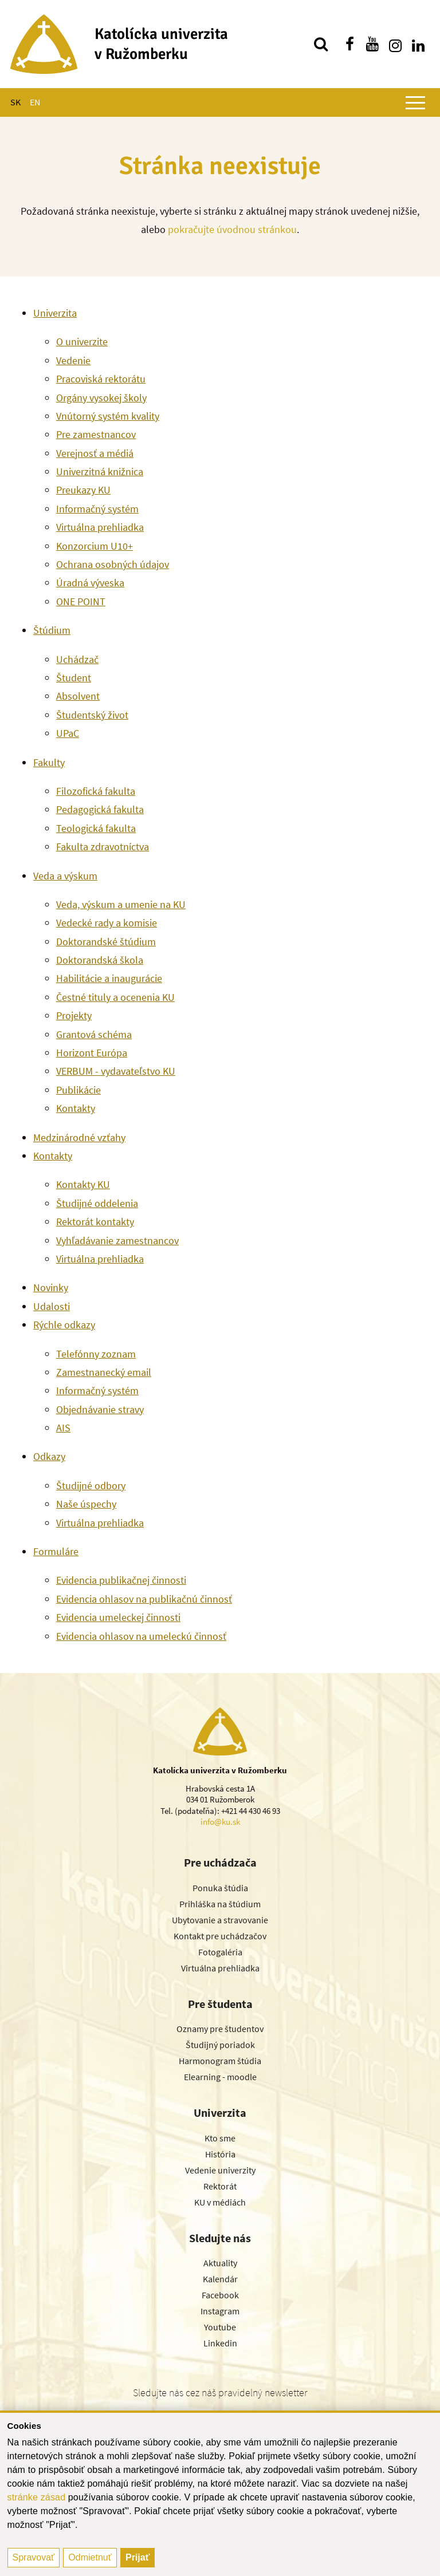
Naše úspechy (86, 1503)
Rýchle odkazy (64, 1324)
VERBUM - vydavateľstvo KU (115, 1071)
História (220, 2154)
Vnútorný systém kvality (107, 416)
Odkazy (49, 1456)
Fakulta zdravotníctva (102, 846)
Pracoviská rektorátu (101, 378)
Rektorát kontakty (95, 1221)
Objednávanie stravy (100, 1409)
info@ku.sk (220, 1821)
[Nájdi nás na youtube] (372, 44)
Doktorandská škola (99, 960)
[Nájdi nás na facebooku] (349, 44)
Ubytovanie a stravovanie (220, 1920)
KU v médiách (220, 2202)
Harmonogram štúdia (220, 2060)
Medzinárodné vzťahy (79, 1137)
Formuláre (55, 1551)
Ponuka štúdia (220, 1887)
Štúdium (51, 630)
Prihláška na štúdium (220, 1904)
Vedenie (73, 360)
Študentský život (92, 714)
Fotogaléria (220, 1952)
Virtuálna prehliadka (100, 527)
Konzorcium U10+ (94, 546)
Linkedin (220, 2343)
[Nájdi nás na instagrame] (395, 44)
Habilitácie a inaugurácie (109, 978)
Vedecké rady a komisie (106, 922)
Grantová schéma (94, 1034)
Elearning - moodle (220, 2076)
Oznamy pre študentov (220, 2028)
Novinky (50, 1287)
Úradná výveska (90, 582)
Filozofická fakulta (95, 791)
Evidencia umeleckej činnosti (118, 1617)
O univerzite (82, 341)
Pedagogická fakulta (100, 809)
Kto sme (220, 2138)
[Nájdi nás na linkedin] (418, 44)
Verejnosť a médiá (94, 453)
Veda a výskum (65, 875)
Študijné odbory (90, 1485)
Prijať (137, 2557)
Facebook (220, 2295)
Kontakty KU (83, 1184)
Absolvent (78, 696)
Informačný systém (97, 508)
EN (35, 102)
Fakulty (49, 762)
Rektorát (220, 2186)
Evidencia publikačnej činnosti (121, 1580)
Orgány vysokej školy (101, 397)
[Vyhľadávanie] (320, 44)
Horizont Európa (91, 1052)
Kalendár (220, 2279)
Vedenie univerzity (220, 2170)
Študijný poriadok (220, 2044)
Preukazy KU (83, 489)
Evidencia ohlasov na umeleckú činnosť (141, 1636)
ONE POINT (80, 601)
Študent (73, 677)
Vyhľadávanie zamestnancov (117, 1240)
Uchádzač (77, 659)
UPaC (67, 733)
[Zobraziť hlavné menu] (415, 102)
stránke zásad (36, 2497)
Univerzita (55, 312)
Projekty (74, 1015)
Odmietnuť (89, 2557)
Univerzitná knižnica (99, 471)
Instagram (220, 2311)
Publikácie (78, 1089)
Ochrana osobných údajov (112, 564)
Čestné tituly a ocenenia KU (115, 997)
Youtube (220, 2327)
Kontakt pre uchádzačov (220, 1936)
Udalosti (51, 1306)
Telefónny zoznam (96, 1353)
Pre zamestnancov (96, 434)
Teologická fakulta (96, 828)
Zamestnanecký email (103, 1372)
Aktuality (220, 2263)
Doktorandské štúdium (106, 941)
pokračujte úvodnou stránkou (232, 229)
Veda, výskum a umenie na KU (121, 904)
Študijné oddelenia (97, 1203)
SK (15, 102)
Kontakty (75, 1108)
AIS (63, 1427)
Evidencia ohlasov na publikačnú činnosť (144, 1598)
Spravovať (34, 2557)
